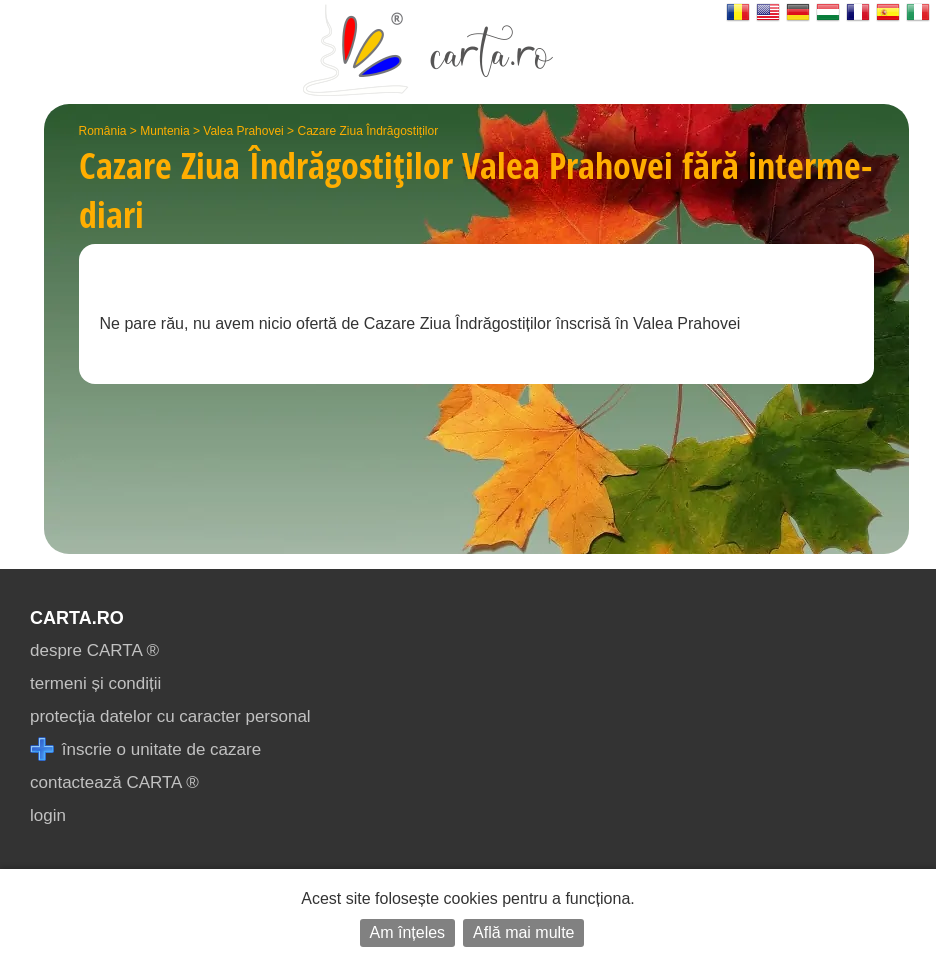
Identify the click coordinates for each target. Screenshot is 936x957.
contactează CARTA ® (114, 782)
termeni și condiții (95, 683)
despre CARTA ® (94, 650)
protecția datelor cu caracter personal (170, 716)
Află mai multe (523, 932)
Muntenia (164, 131)
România (103, 131)
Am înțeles (408, 932)
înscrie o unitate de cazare (145, 749)
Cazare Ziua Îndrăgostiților (367, 131)
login (48, 815)
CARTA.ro (77, 618)
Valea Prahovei (243, 131)
